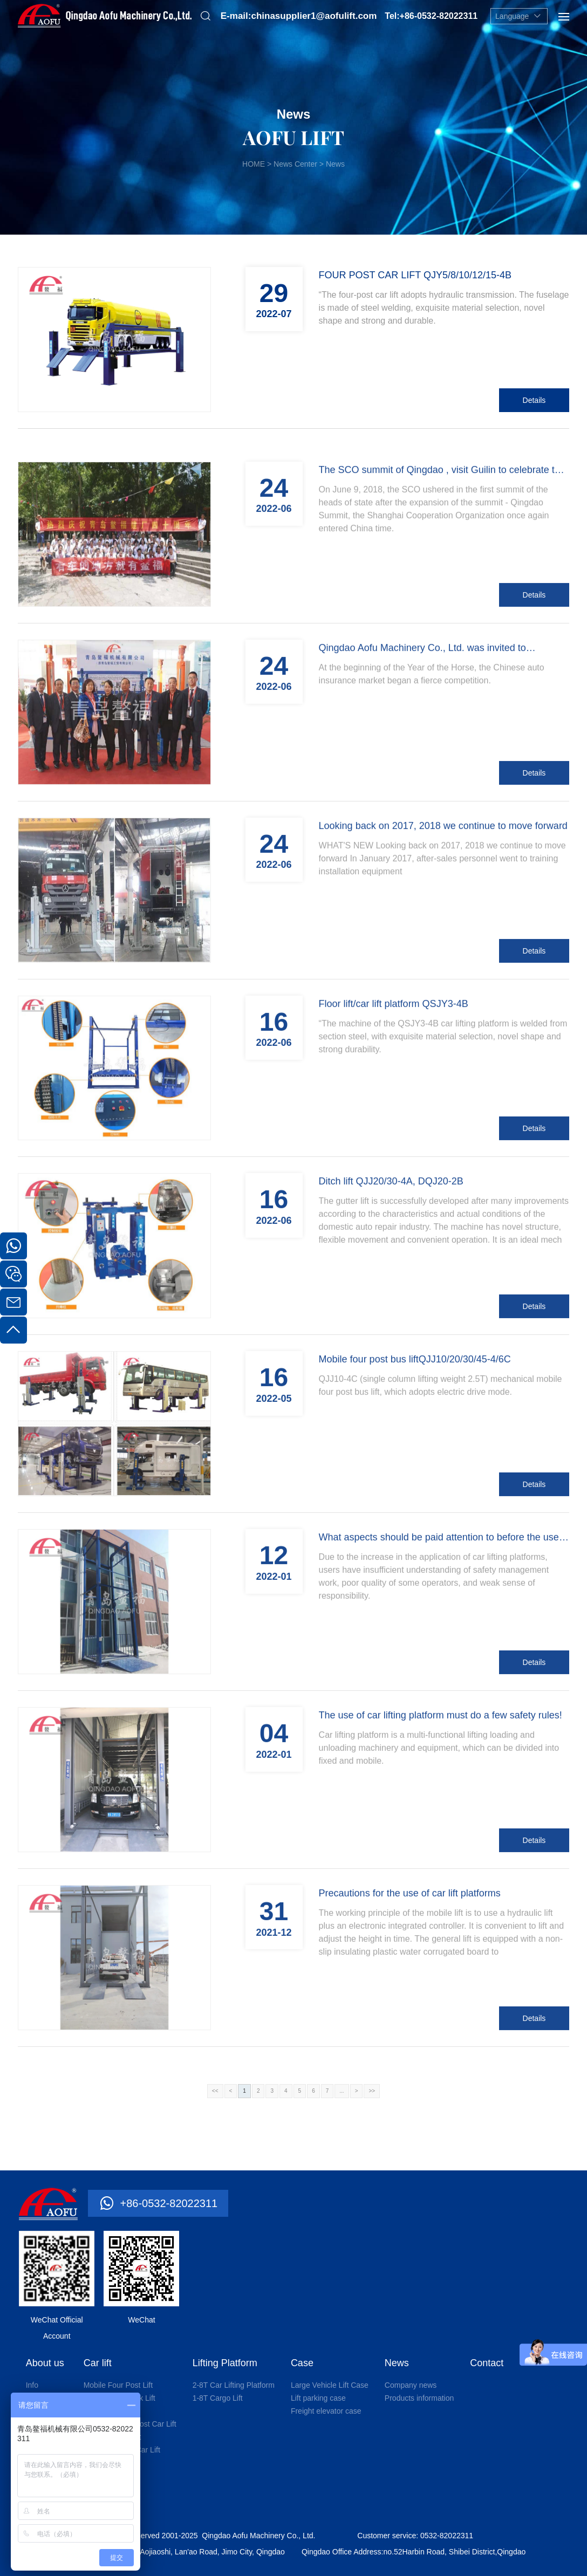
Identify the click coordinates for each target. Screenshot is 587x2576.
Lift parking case (318, 2398)
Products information (419, 2398)
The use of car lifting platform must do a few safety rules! (440, 1830)
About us (45, 2363)
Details (534, 400)
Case (302, 2363)
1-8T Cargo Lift (218, 2398)
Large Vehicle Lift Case (329, 2385)
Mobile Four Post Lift (118, 2385)
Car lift (98, 2363)
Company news (411, 2385)
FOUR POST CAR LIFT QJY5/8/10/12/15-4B (415, 275)
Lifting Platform (225, 2363)
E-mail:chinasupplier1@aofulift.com (299, 16)
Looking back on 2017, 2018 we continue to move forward (443, 941)
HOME (253, 164)
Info (32, 2385)
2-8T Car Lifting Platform (234, 2385)
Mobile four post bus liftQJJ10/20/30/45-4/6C (415, 1474)
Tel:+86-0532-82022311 (431, 15)
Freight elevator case (326, 2411)
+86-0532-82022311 (169, 2203)
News (397, 2363)
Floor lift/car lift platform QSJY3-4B (393, 1118)
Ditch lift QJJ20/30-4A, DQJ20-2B (391, 1296)
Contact (486, 2363)
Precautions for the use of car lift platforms (410, 2008)
